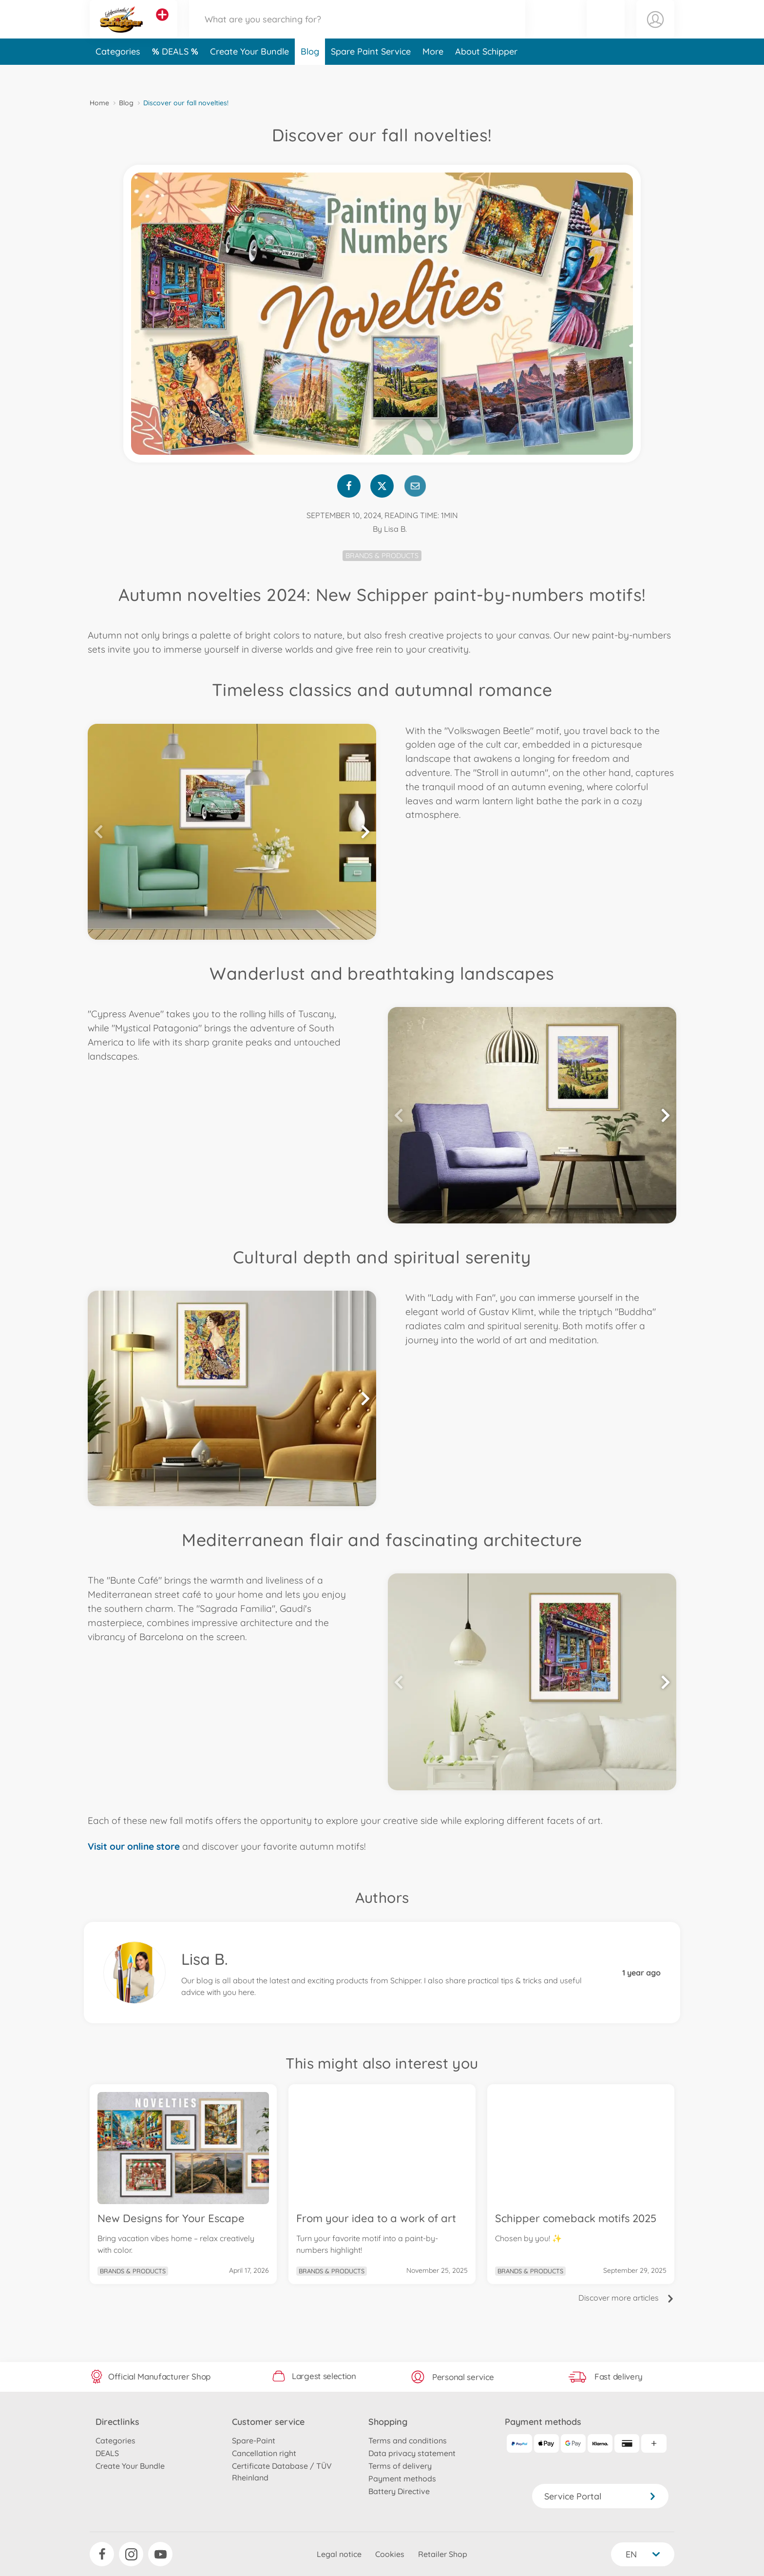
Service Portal (600, 2496)
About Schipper (486, 74)
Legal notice (339, 2554)
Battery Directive (399, 2491)
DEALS (176, 74)
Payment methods (402, 2478)
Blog (310, 74)
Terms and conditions (407, 2440)
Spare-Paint (253, 2440)
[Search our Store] (357, 31)
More (432, 74)
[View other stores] (162, 26)
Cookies (389, 2554)
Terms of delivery (400, 2466)
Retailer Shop (442, 2554)
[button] (606, 31)
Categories (118, 74)
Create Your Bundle (249, 74)
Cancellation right (264, 2453)
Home (99, 102)
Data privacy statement (412, 2453)
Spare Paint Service (371, 74)
